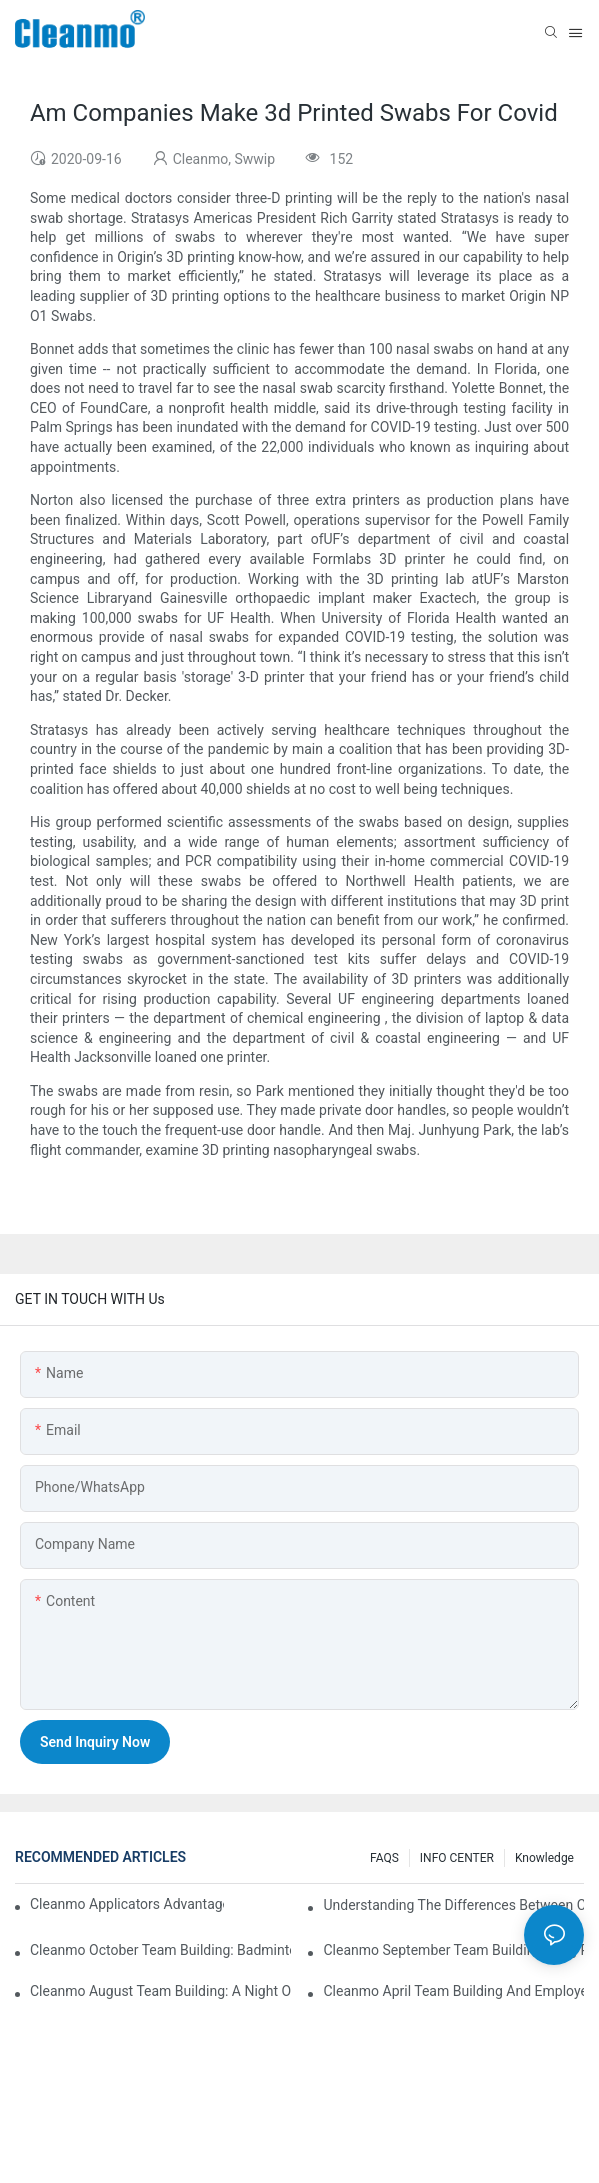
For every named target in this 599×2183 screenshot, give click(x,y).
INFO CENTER (457, 1858)
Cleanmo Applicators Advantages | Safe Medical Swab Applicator (127, 1904)
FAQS (384, 1858)
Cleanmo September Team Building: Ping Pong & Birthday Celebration (453, 1950)
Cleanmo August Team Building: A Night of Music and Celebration (160, 1991)
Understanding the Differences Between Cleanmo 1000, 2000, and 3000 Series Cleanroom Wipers (453, 1905)
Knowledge (544, 1858)
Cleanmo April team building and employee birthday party (453, 1991)
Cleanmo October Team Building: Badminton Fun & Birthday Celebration (160, 1950)
